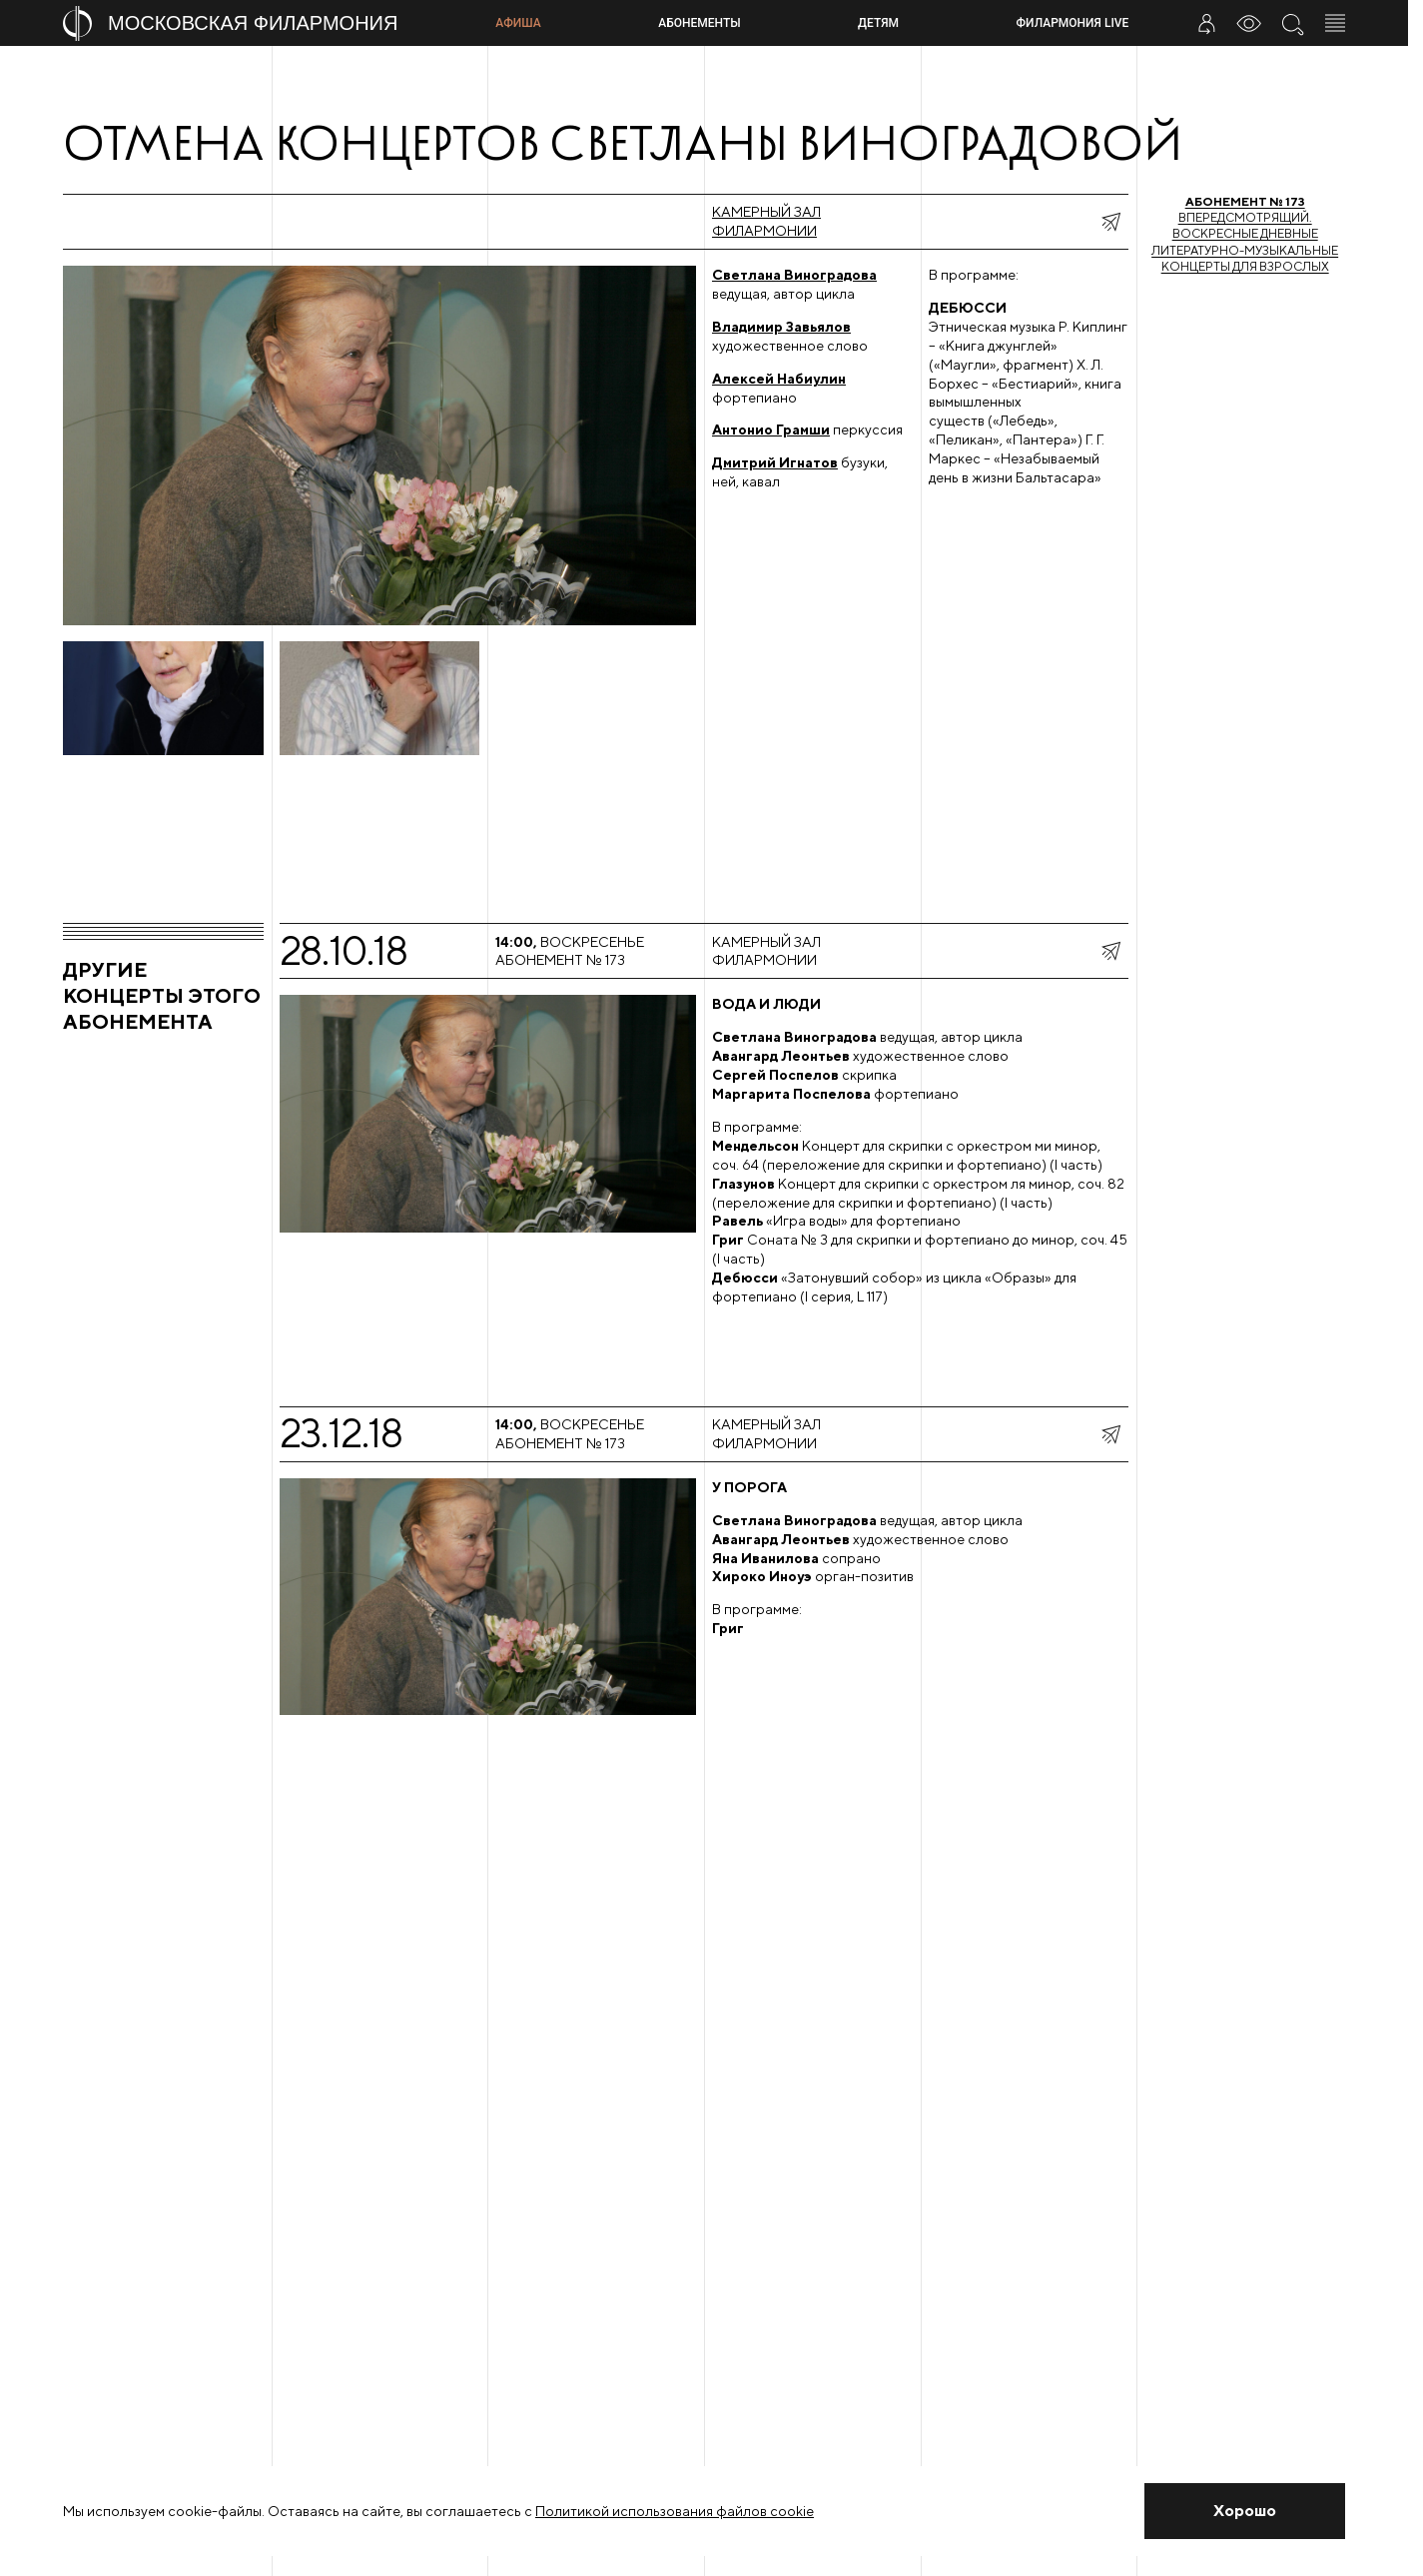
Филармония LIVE (1073, 23)
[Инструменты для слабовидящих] (1249, 23)
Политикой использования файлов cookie (674, 2511)
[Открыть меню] (1335, 23)
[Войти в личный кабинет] (1206, 23)
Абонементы (699, 23)
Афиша (517, 23)
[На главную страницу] (271, 23)
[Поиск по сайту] (1292, 23)
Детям (878, 23)
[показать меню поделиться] (1110, 222)
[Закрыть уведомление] (1244, 2511)
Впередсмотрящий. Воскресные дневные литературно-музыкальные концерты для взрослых (1244, 234)
